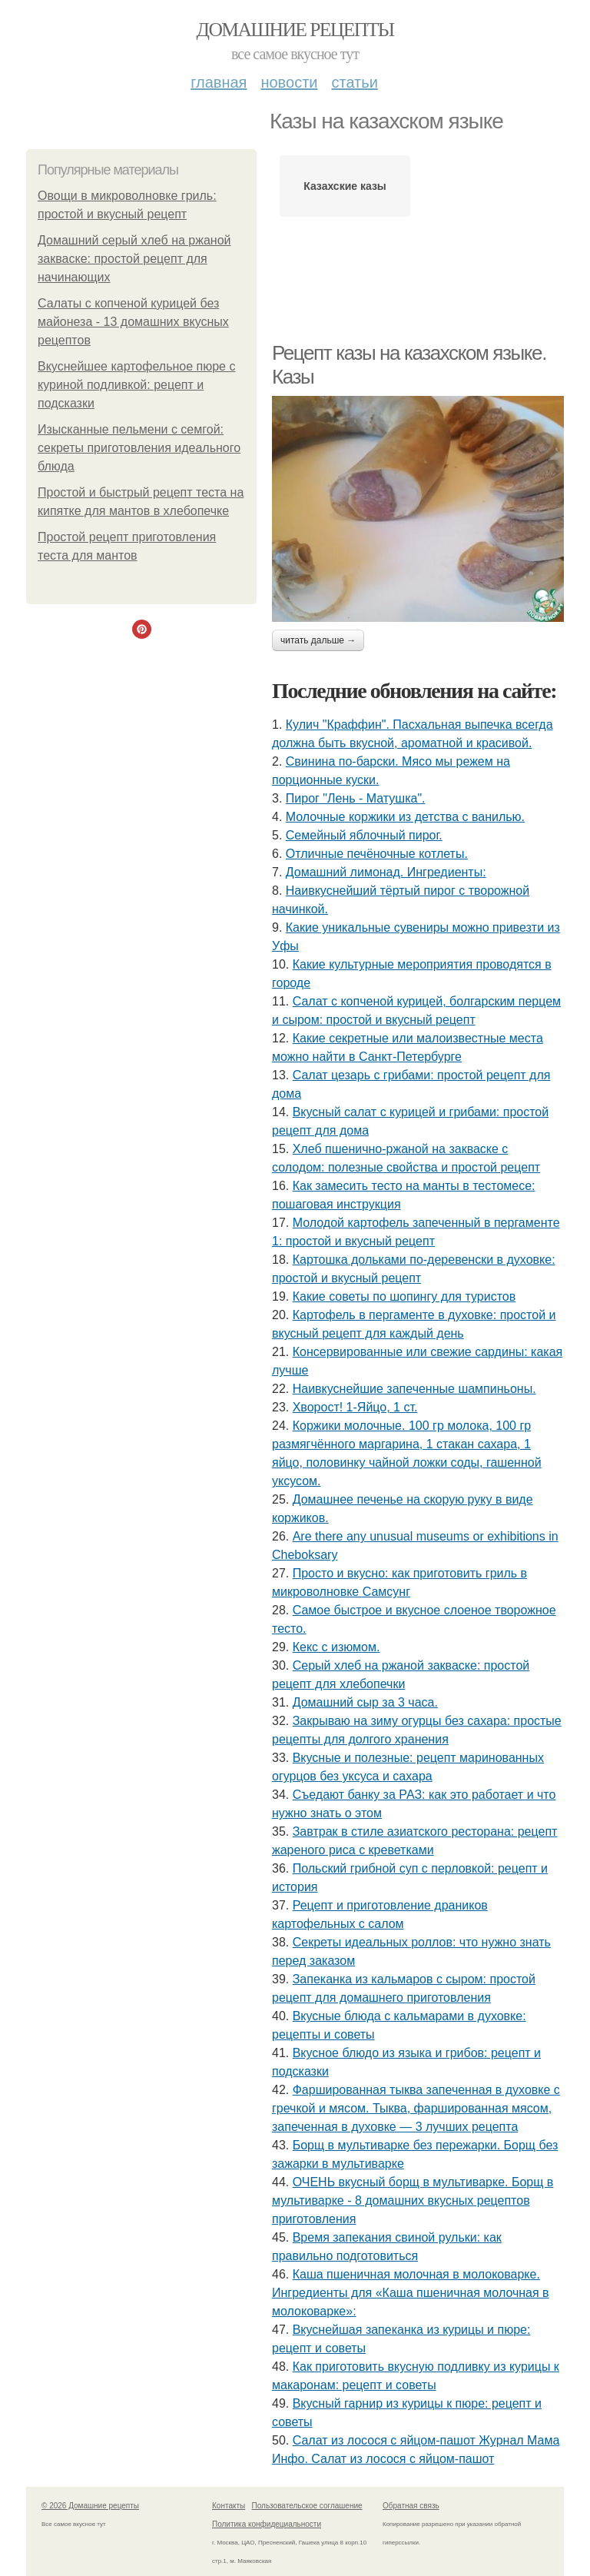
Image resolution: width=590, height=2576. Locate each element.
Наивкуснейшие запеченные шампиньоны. (414, 1388)
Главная (219, 82)
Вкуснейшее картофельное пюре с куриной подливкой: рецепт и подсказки (136, 385)
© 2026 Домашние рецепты (90, 2505)
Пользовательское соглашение (307, 2505)
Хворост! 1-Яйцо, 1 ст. (355, 1407)
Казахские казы (344, 186)
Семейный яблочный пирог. (364, 835)
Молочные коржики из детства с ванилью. (405, 816)
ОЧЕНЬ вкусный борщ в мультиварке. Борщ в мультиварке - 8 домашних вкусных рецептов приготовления (412, 2200)
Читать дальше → (318, 640)
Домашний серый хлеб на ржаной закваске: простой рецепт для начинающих (134, 259)
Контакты (228, 2505)
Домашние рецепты (295, 29)
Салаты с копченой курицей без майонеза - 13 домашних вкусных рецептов (133, 322)
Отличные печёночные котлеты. (377, 853)
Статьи (354, 82)
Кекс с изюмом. (336, 1647)
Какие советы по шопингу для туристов (404, 1296)
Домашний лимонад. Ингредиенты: (386, 872)
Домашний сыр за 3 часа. (365, 1702)
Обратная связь (411, 2505)
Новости (288, 82)
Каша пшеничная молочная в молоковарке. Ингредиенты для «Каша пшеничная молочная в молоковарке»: (410, 2293)
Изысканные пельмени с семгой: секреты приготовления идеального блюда (139, 448)
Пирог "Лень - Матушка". (356, 798)
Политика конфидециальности (266, 2524)
